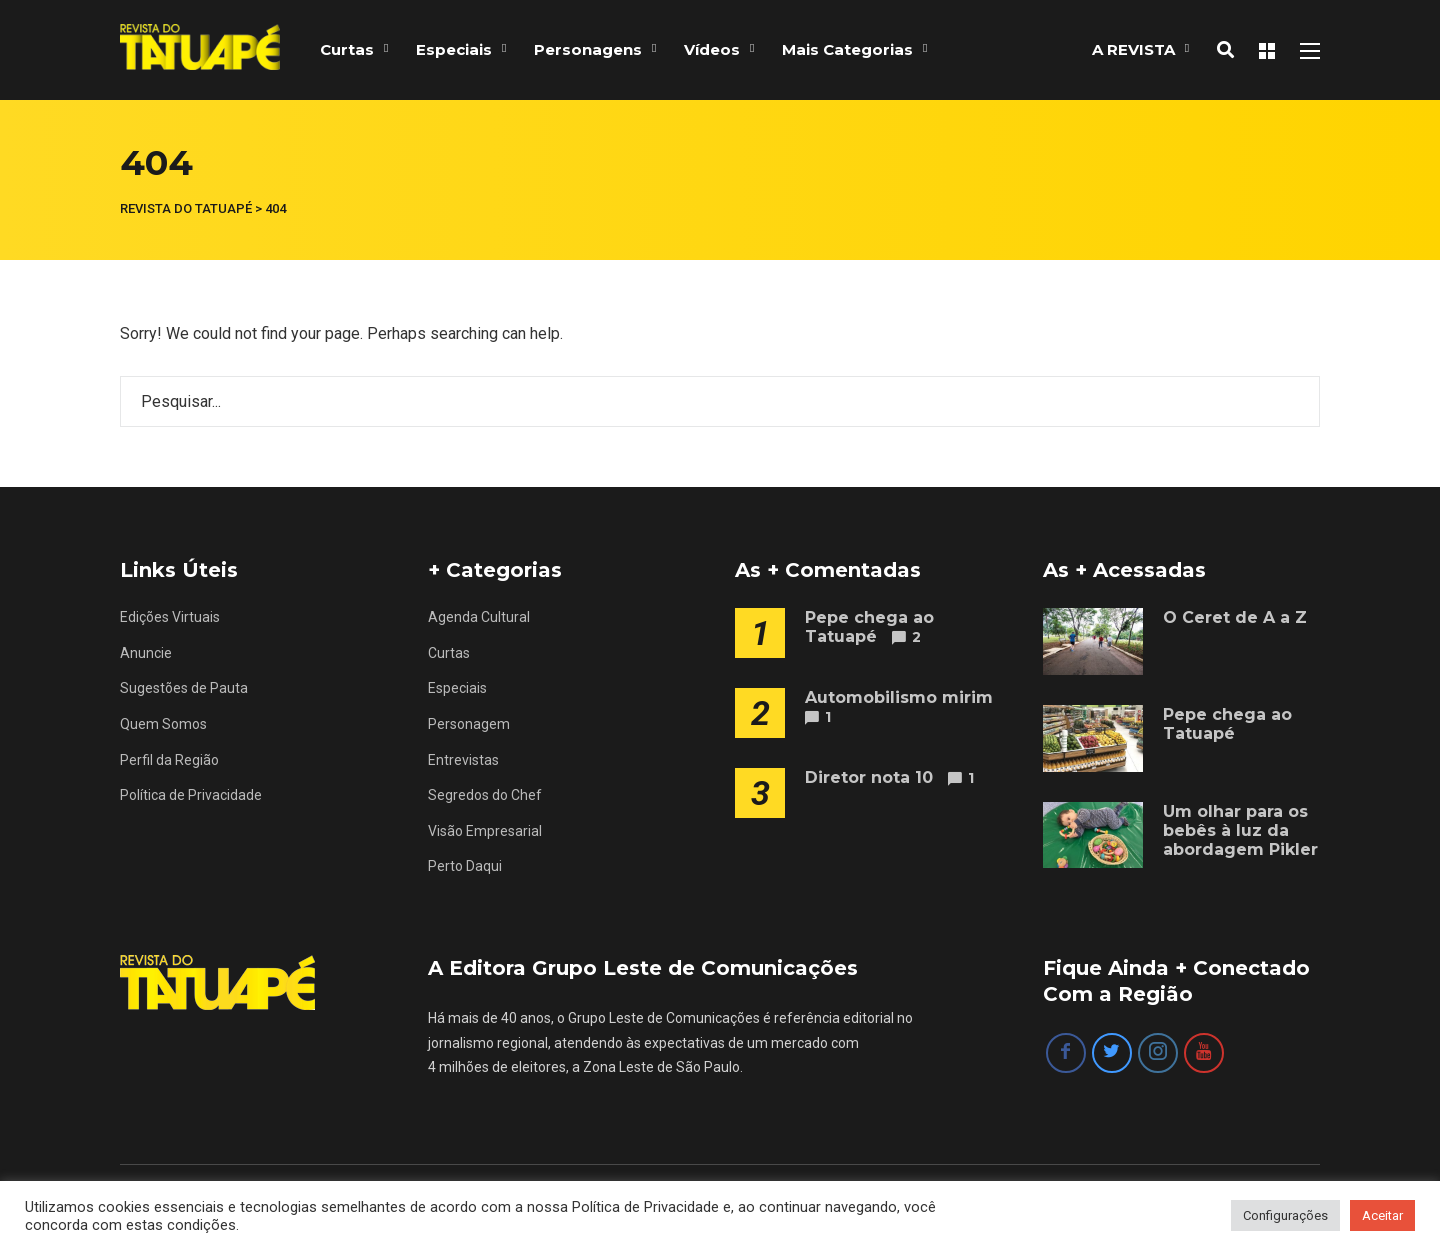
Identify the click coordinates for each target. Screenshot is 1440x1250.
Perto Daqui (465, 866)
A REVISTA (1133, 49)
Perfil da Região (169, 760)
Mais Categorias (847, 49)
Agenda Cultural (479, 617)
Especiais (454, 49)
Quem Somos (163, 724)
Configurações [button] (1285, 1215)
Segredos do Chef (485, 795)
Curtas (347, 49)
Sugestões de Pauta (184, 688)
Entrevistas (463, 760)
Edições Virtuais (170, 617)
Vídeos (712, 49)
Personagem (469, 724)
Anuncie (146, 653)
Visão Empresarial (485, 831)
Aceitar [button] (1382, 1215)
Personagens (588, 49)
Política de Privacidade (191, 795)
